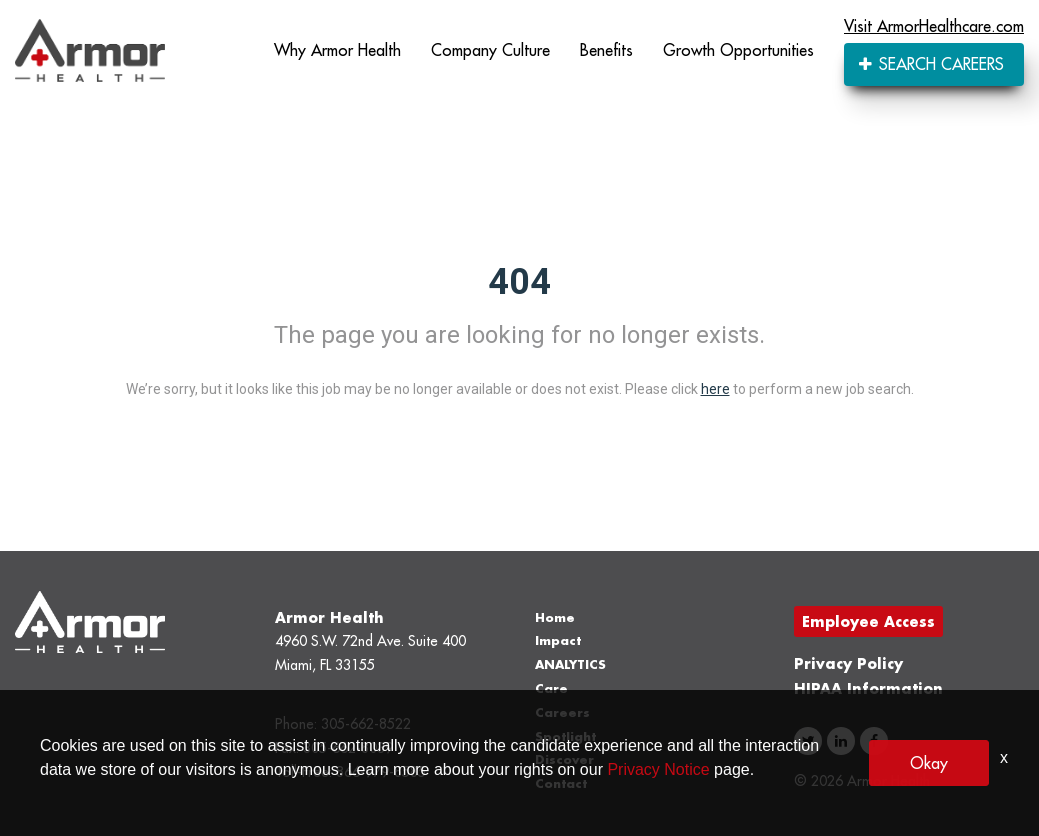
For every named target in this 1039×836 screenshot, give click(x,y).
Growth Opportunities (738, 50)
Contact (561, 783)
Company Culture (490, 50)
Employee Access (868, 621)
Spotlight (565, 736)
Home (555, 617)
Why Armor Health (337, 50)
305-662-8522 (366, 724)
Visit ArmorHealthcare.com (934, 26)
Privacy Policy (848, 663)
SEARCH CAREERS (931, 64)
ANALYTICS (570, 664)
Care (551, 688)
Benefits (606, 50)
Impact (558, 640)
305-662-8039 (348, 748)
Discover (564, 759)
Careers (562, 712)
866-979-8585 (381, 772)
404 (519, 282)
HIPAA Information (868, 688)
